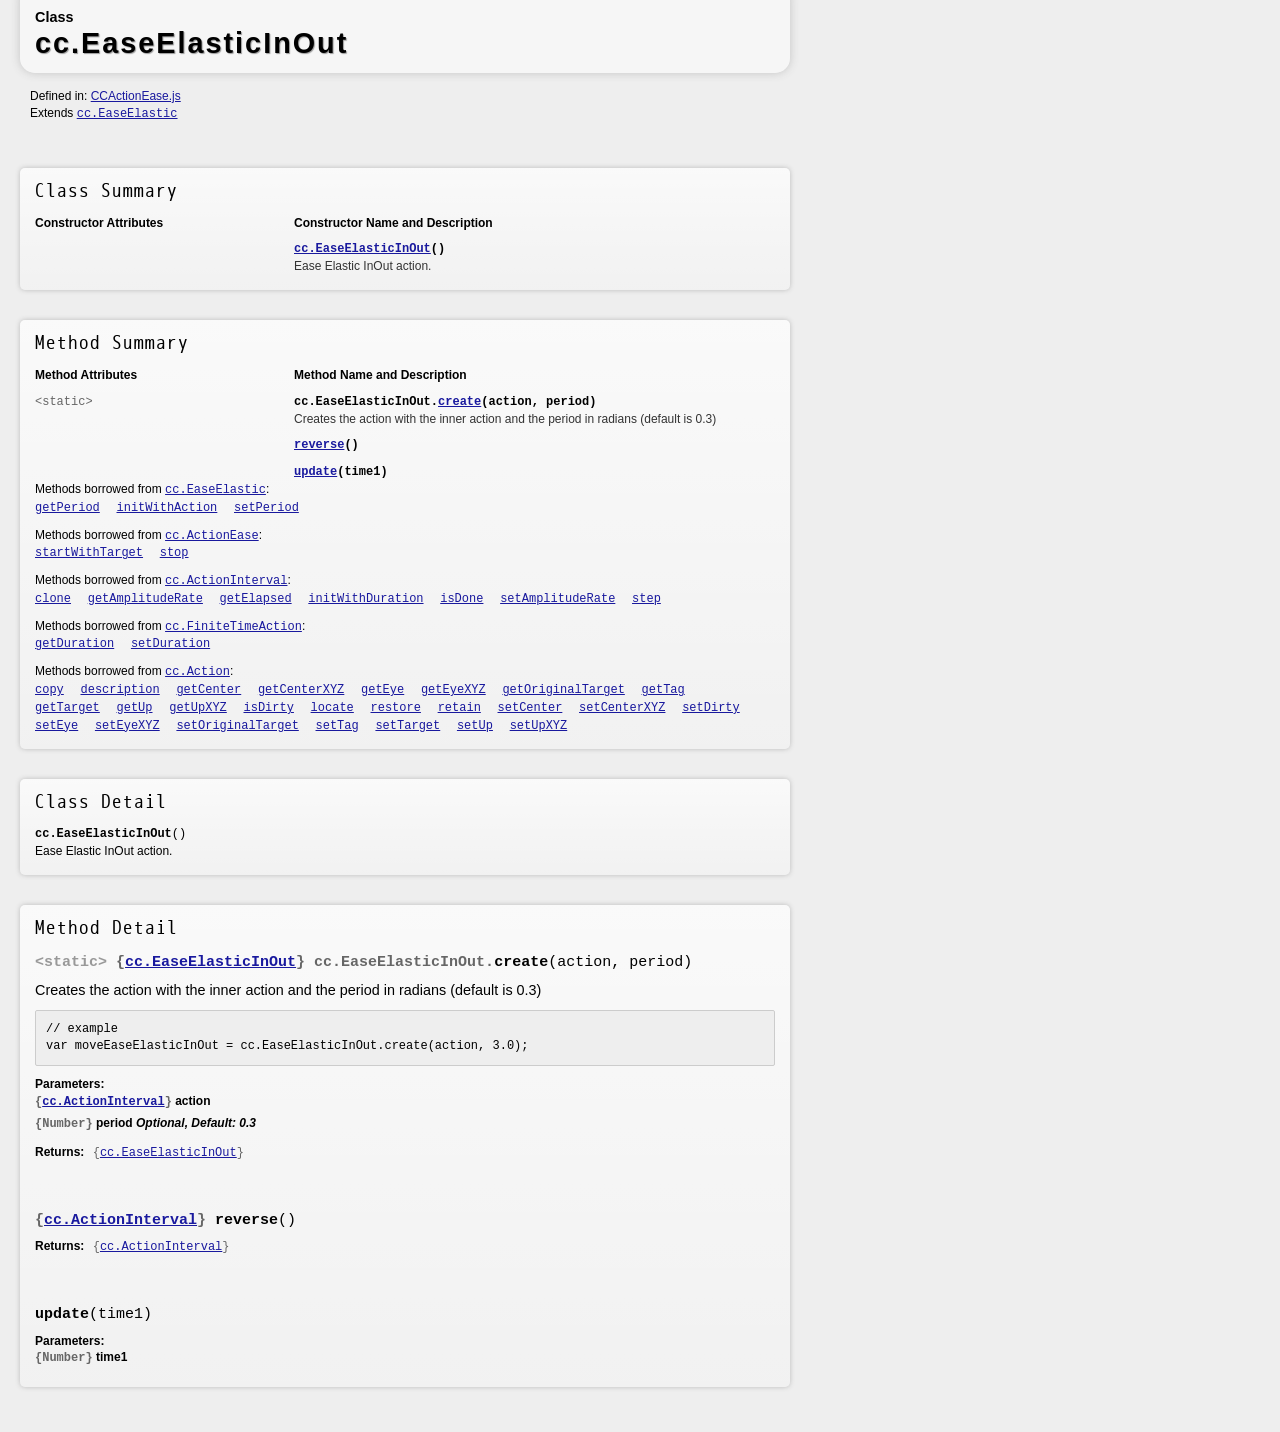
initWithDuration (365, 599)
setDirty (711, 708)
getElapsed (256, 599)
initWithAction (167, 508)
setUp (475, 726)
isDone (461, 599)
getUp (135, 708)
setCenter (530, 708)
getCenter (208, 690)
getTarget (67, 708)
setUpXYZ (539, 726)
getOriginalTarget (563, 690)
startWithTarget (89, 553)
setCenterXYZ (622, 708)
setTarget (407, 726)
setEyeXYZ (127, 726)
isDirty (269, 708)
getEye (382, 690)
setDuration (170, 644)
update (315, 472)
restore (396, 708)
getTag (663, 690)
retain (459, 708)
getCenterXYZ (301, 690)
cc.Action (197, 672)
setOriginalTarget (237, 726)
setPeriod (266, 508)
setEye (56, 726)
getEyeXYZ (453, 690)
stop (174, 553)
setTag (337, 726)
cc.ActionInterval (226, 581)
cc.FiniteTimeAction (233, 627)
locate (332, 708)
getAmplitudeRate (145, 599)
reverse (319, 445)
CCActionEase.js (136, 96)
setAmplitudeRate (557, 599)
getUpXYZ (198, 708)
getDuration (74, 644)
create (459, 402)
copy (49, 690)
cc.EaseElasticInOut (362, 249)
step (646, 599)
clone (53, 599)
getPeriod (67, 508)
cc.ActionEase (212, 536)
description (120, 690)
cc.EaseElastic (127, 114)
